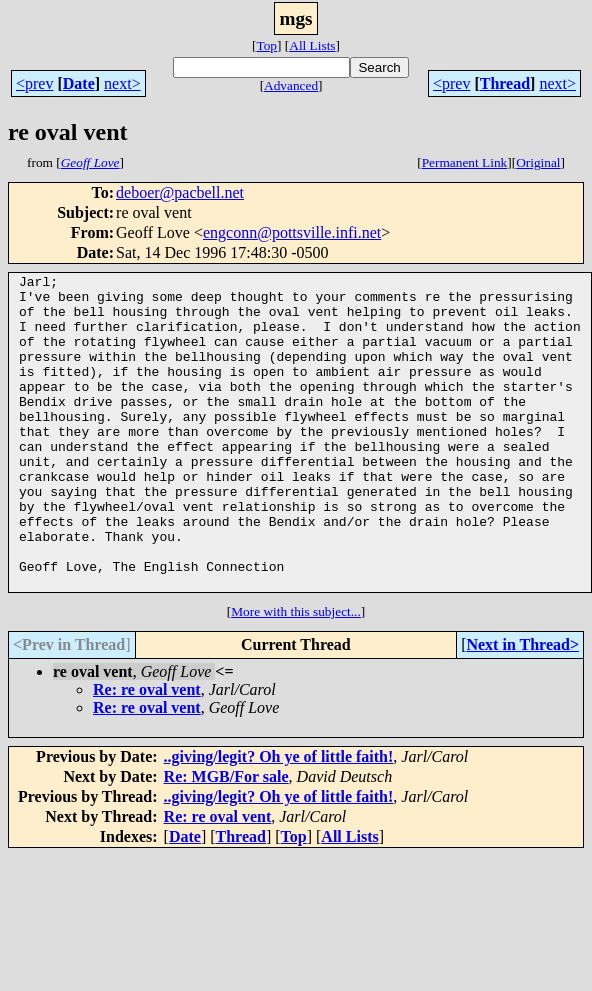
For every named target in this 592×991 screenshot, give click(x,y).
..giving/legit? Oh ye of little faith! (279, 819)
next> (122, 83)
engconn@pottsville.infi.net (292, 232)
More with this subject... (296, 674)
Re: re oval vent (147, 752)
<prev (34, 83)
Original (538, 162)
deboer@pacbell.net (180, 192)
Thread (505, 83)
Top (266, 45)
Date (79, 83)
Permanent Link (465, 162)
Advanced (291, 85)
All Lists (312, 45)
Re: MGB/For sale (226, 839)
